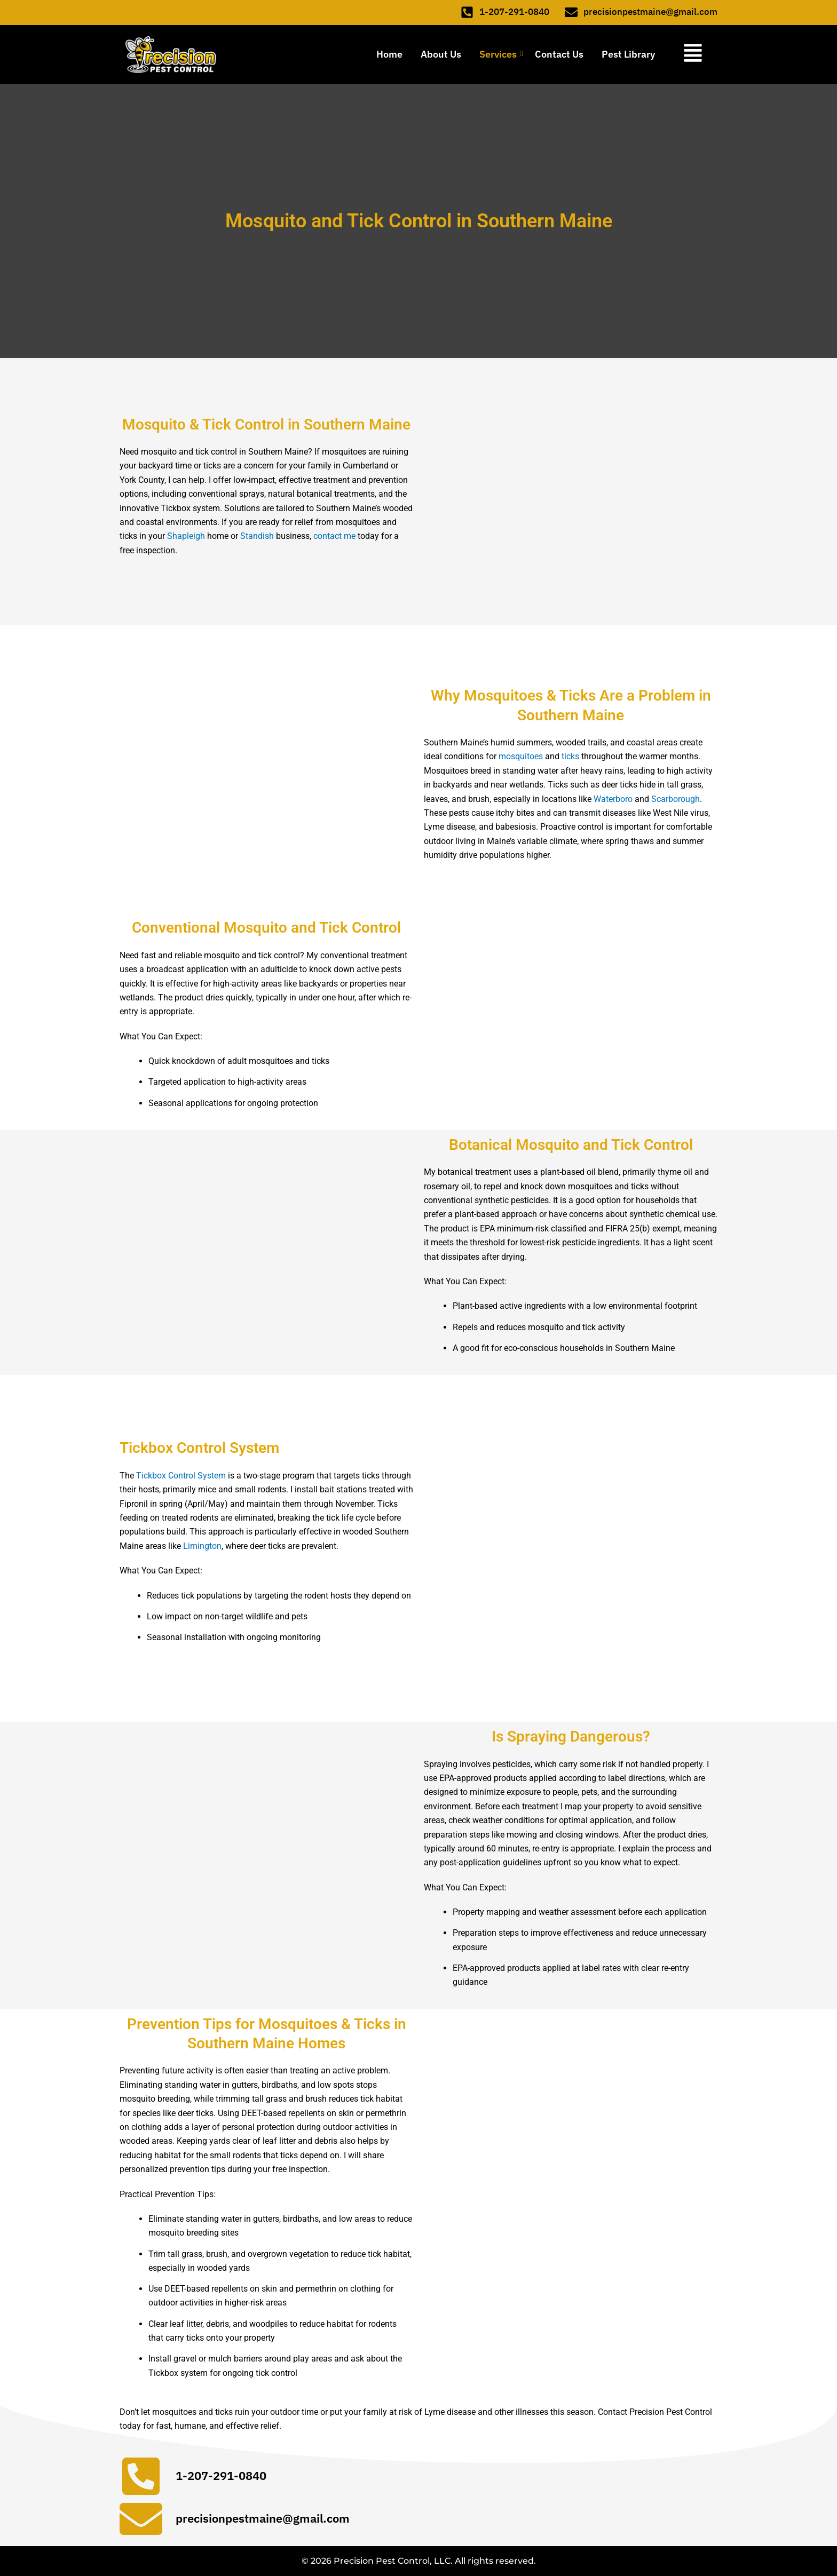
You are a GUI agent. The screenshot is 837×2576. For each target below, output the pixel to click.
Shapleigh (186, 537)
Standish (257, 537)
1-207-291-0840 (514, 12)
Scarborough (675, 799)
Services (499, 55)
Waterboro (613, 799)
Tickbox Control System (181, 1476)
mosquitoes (521, 757)
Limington (202, 1546)
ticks (570, 757)
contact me (334, 537)
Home (389, 55)
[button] (689, 55)
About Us (441, 55)
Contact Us (559, 55)
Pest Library (628, 55)
